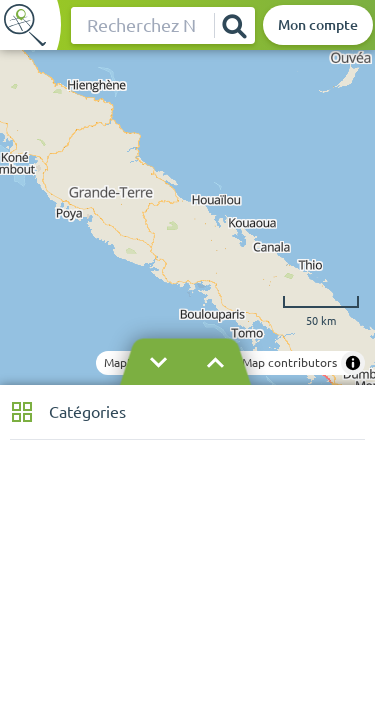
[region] (187, 217)
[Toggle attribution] (353, 363)
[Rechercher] (234, 25)
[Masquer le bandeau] (186, 363)
